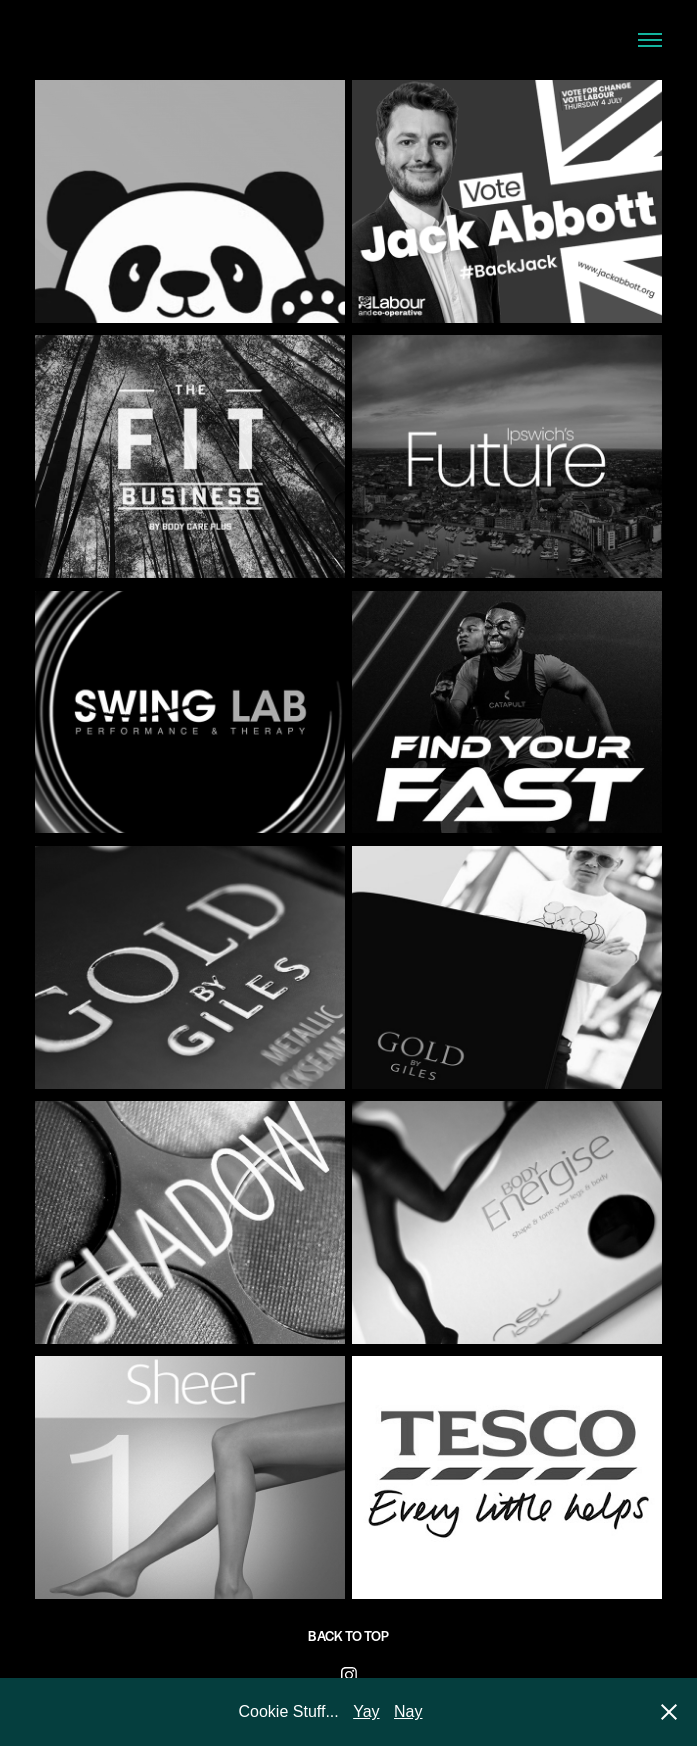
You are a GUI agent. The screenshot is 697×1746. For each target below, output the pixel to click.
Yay (366, 1711)
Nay (408, 1711)
